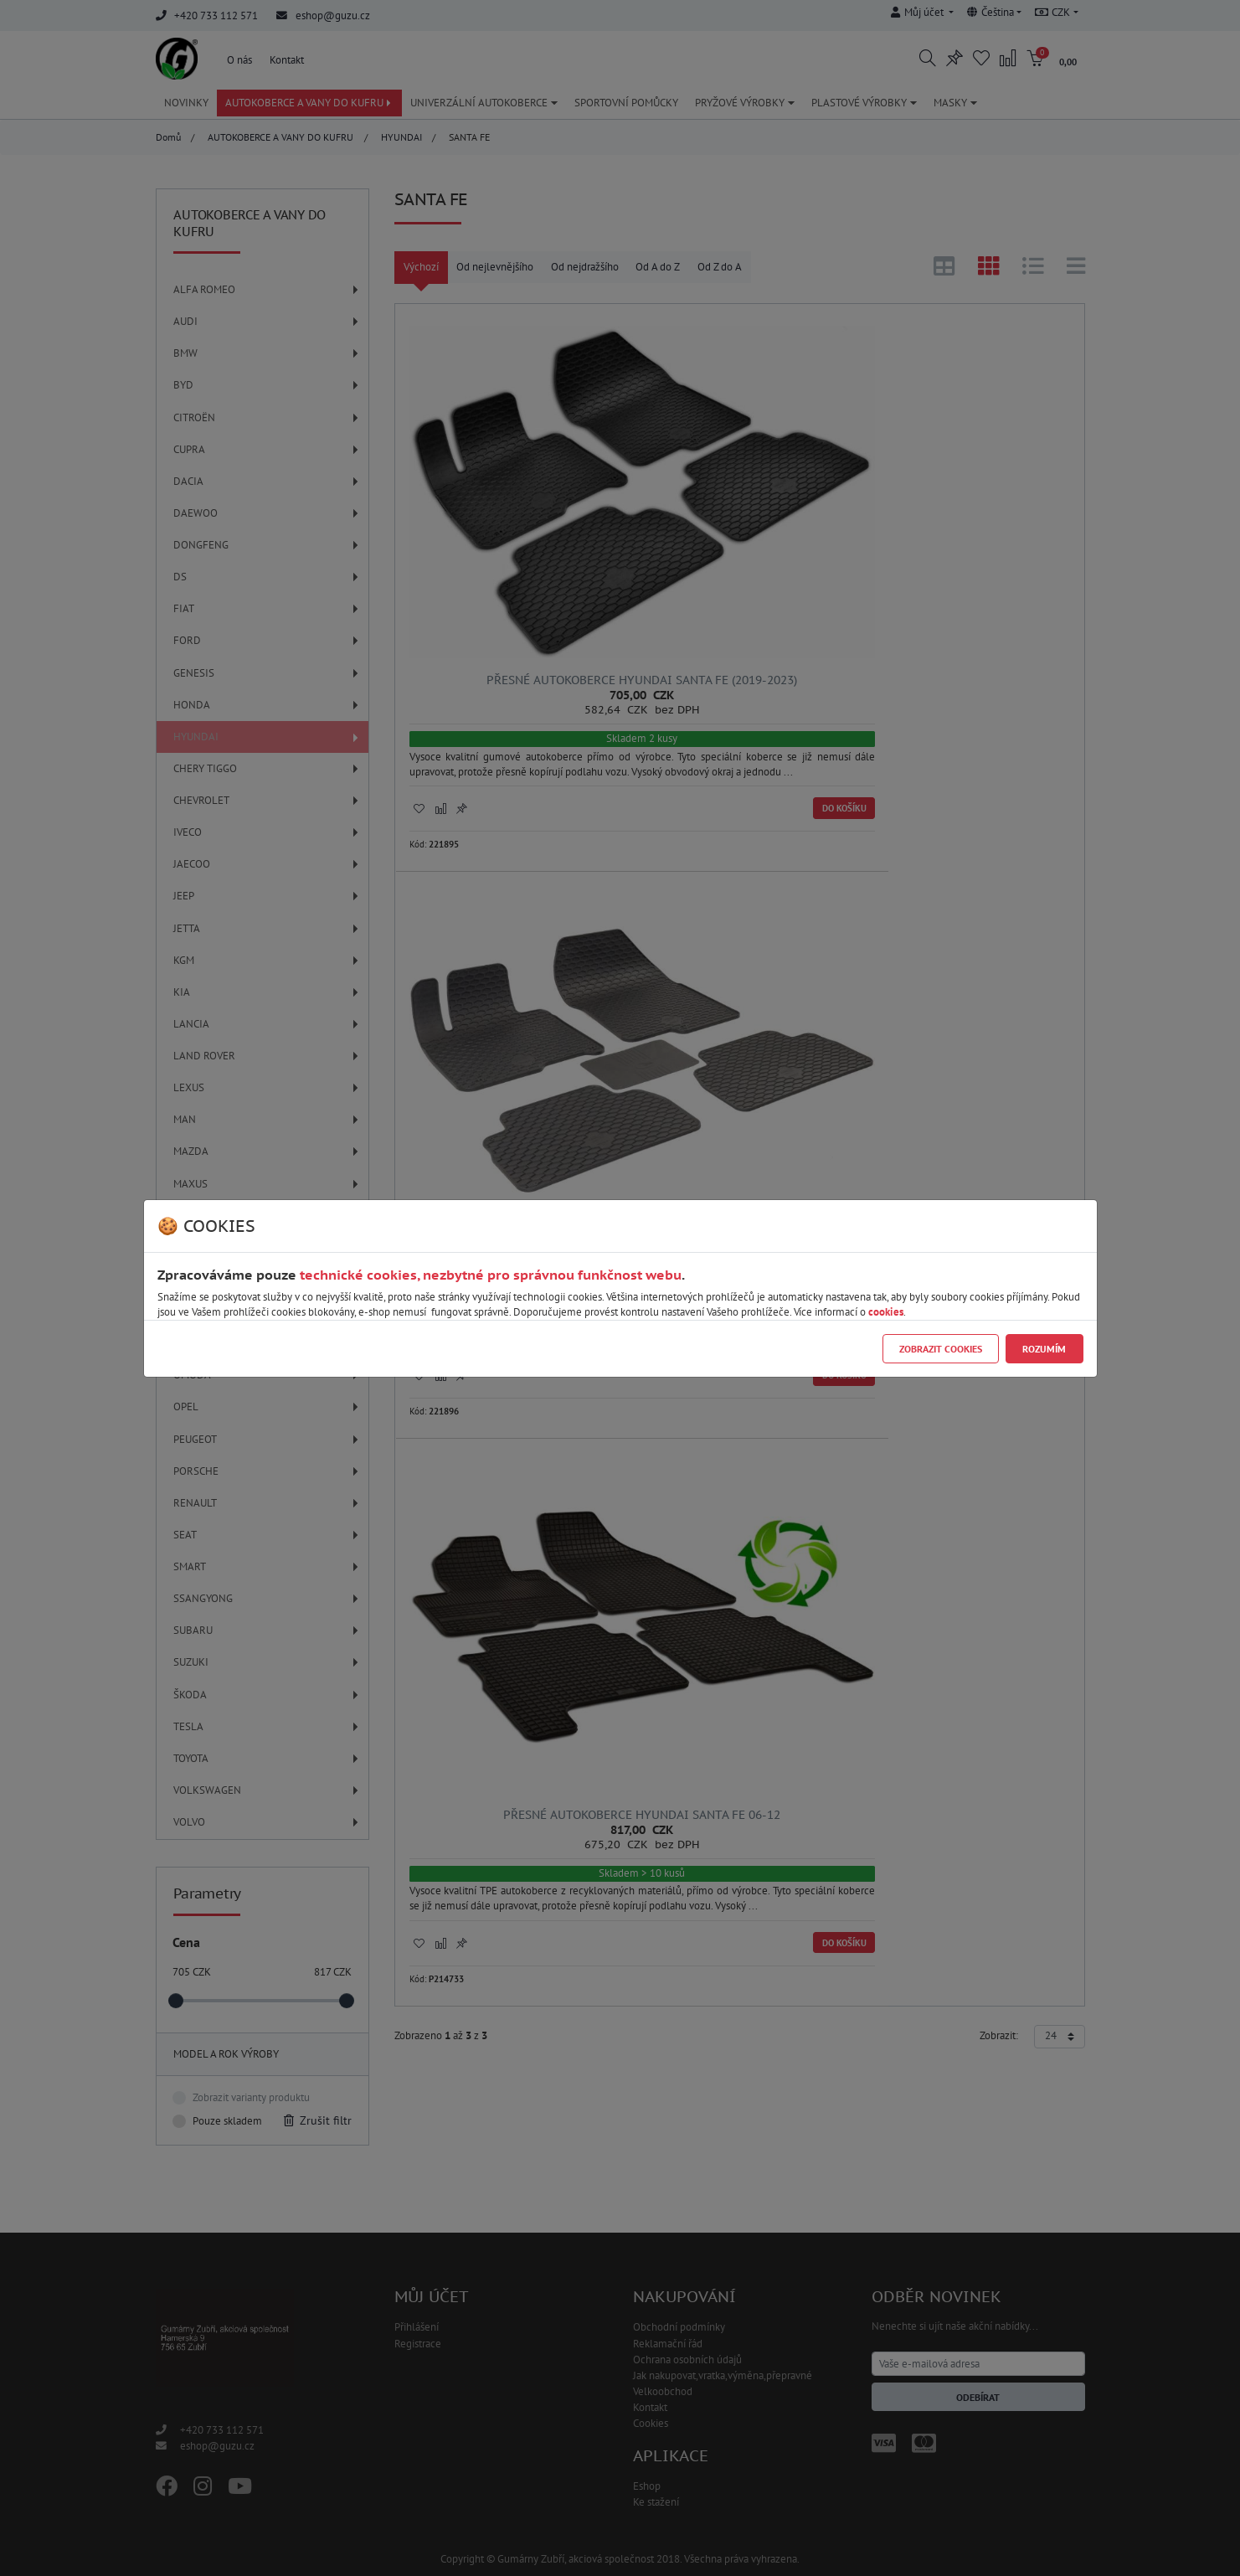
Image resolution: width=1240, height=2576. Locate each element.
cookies (885, 1312)
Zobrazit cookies (940, 1348)
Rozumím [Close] (1044, 1348)
